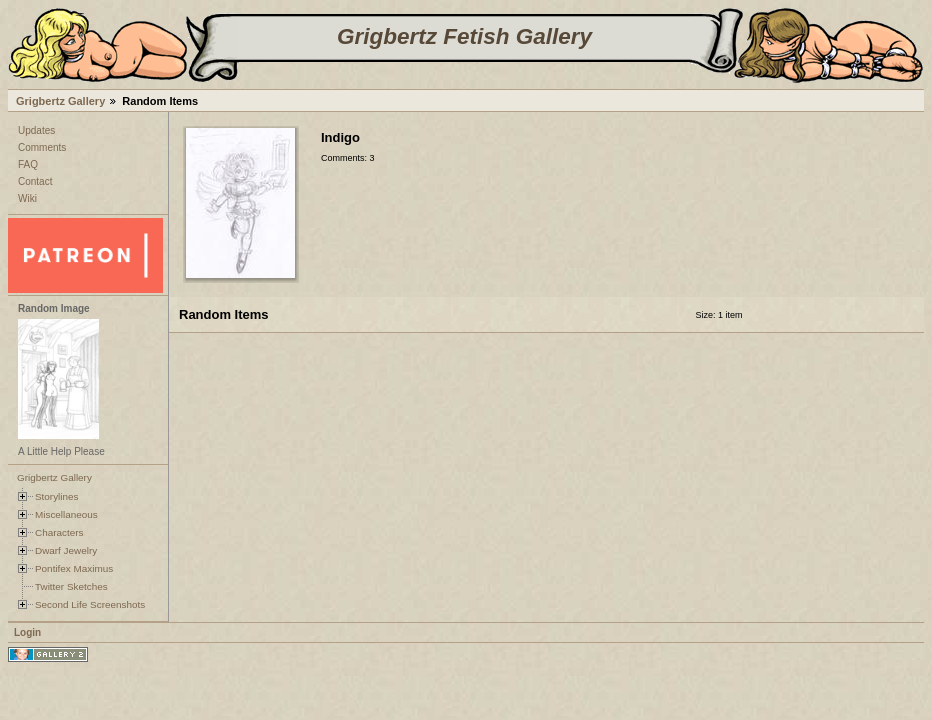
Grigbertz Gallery (60, 101)
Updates (36, 130)
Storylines (57, 496)
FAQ (28, 164)
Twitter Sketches (71, 586)
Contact (35, 181)
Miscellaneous (66, 514)
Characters (59, 532)
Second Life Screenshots (90, 604)
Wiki (27, 198)
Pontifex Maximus (74, 568)
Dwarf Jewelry (66, 550)
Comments (42, 147)
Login (27, 632)
